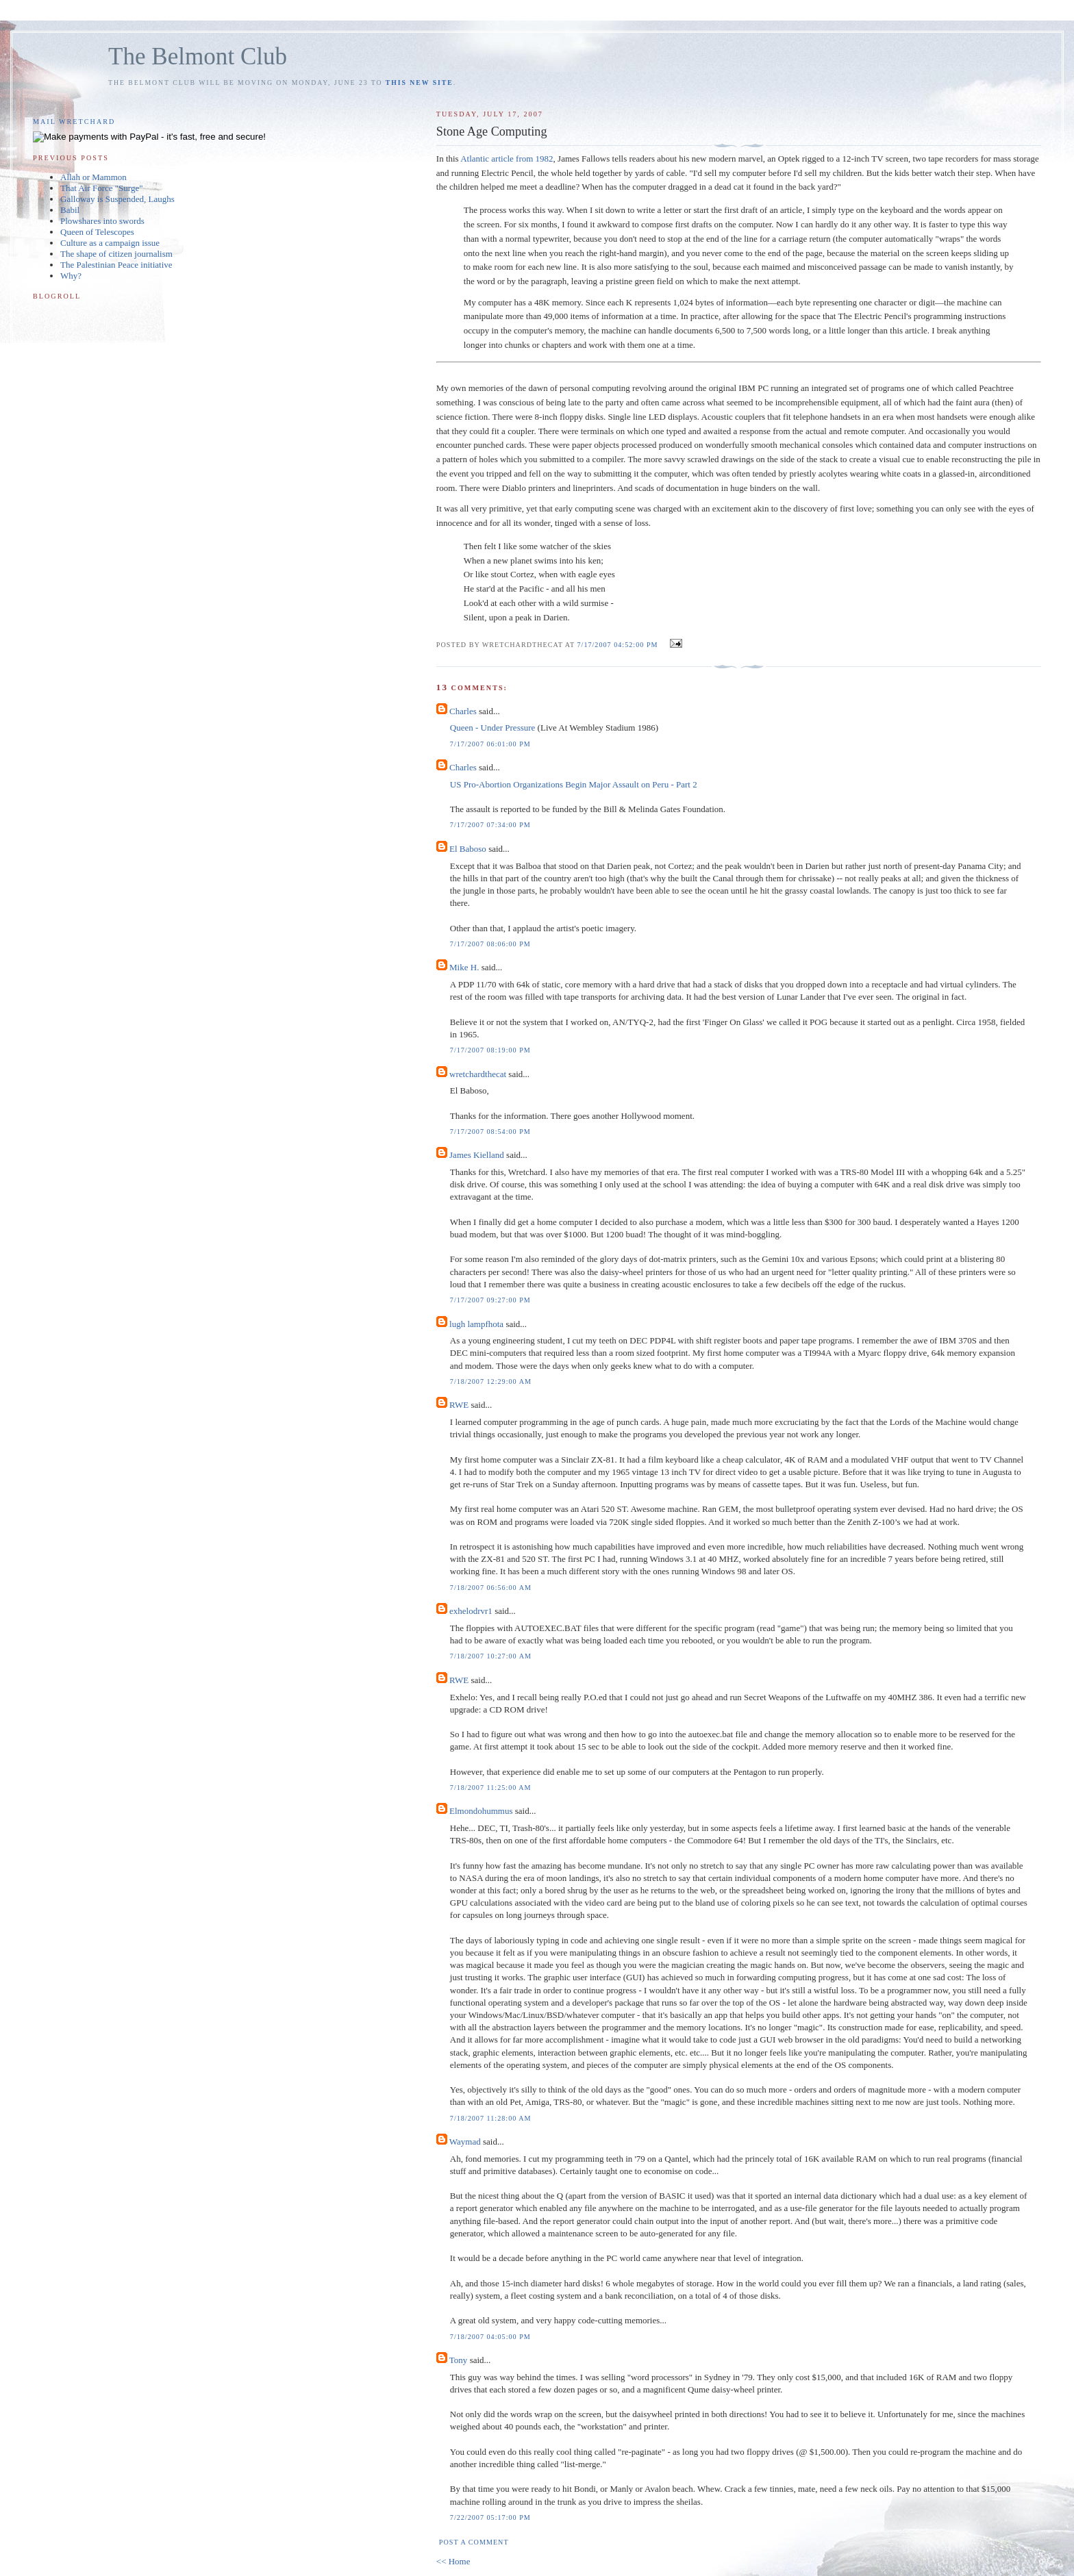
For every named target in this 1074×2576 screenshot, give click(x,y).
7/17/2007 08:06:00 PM (490, 944)
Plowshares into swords (102, 221)
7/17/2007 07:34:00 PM (490, 825)
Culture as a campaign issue (110, 243)
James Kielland (476, 1155)
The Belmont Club (197, 56)
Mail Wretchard (74, 121)
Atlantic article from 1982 (506, 158)
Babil (69, 210)
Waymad (465, 2141)
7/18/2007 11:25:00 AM (491, 1787)
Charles (463, 711)
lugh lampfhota (476, 1324)
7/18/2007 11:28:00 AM (491, 2118)
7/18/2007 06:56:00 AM (491, 1587)
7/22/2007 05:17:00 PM (490, 2517)
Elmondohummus (480, 1811)
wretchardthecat (477, 1074)
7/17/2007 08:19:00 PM (490, 1050)
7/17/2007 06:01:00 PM (490, 744)
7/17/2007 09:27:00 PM (490, 1300)
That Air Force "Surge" (101, 188)
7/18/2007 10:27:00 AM (491, 1656)
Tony (458, 2360)
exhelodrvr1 (470, 1611)
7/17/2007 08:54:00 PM (490, 1131)
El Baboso (467, 849)
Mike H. (464, 967)
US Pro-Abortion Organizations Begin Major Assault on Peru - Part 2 (573, 784)
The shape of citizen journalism (116, 254)
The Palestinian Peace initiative (116, 265)
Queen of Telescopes (97, 232)
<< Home (453, 2561)
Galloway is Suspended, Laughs (117, 199)
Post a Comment (474, 2542)
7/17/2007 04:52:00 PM (617, 644)
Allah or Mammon (93, 177)
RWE (459, 1405)
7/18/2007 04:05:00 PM (490, 2336)
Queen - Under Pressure (493, 727)
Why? (71, 275)
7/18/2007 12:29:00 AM (491, 1381)
